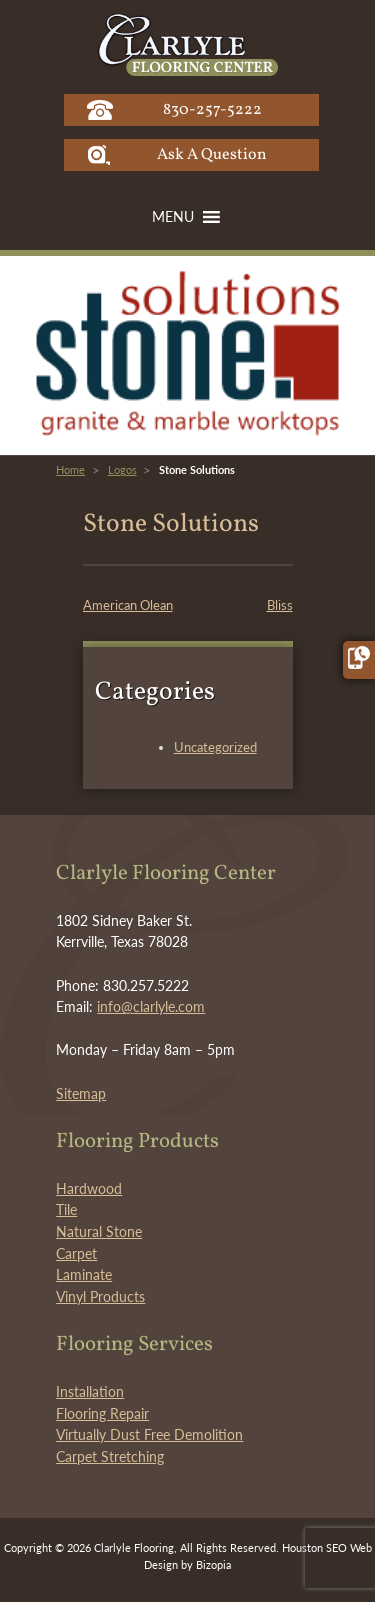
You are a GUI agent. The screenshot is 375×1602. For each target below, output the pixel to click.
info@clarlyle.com (151, 1006)
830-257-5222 (212, 110)
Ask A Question (212, 155)
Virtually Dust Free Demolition (149, 1434)
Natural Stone (99, 1231)
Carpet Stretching (110, 1456)
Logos (122, 469)
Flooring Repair (102, 1413)
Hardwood (89, 1188)
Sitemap (81, 1093)
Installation (90, 1391)
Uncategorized (215, 747)
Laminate (84, 1274)
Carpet (76, 1253)
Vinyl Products (100, 1296)
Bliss (280, 605)
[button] (173, 217)
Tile (66, 1209)
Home (70, 469)
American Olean (128, 605)
